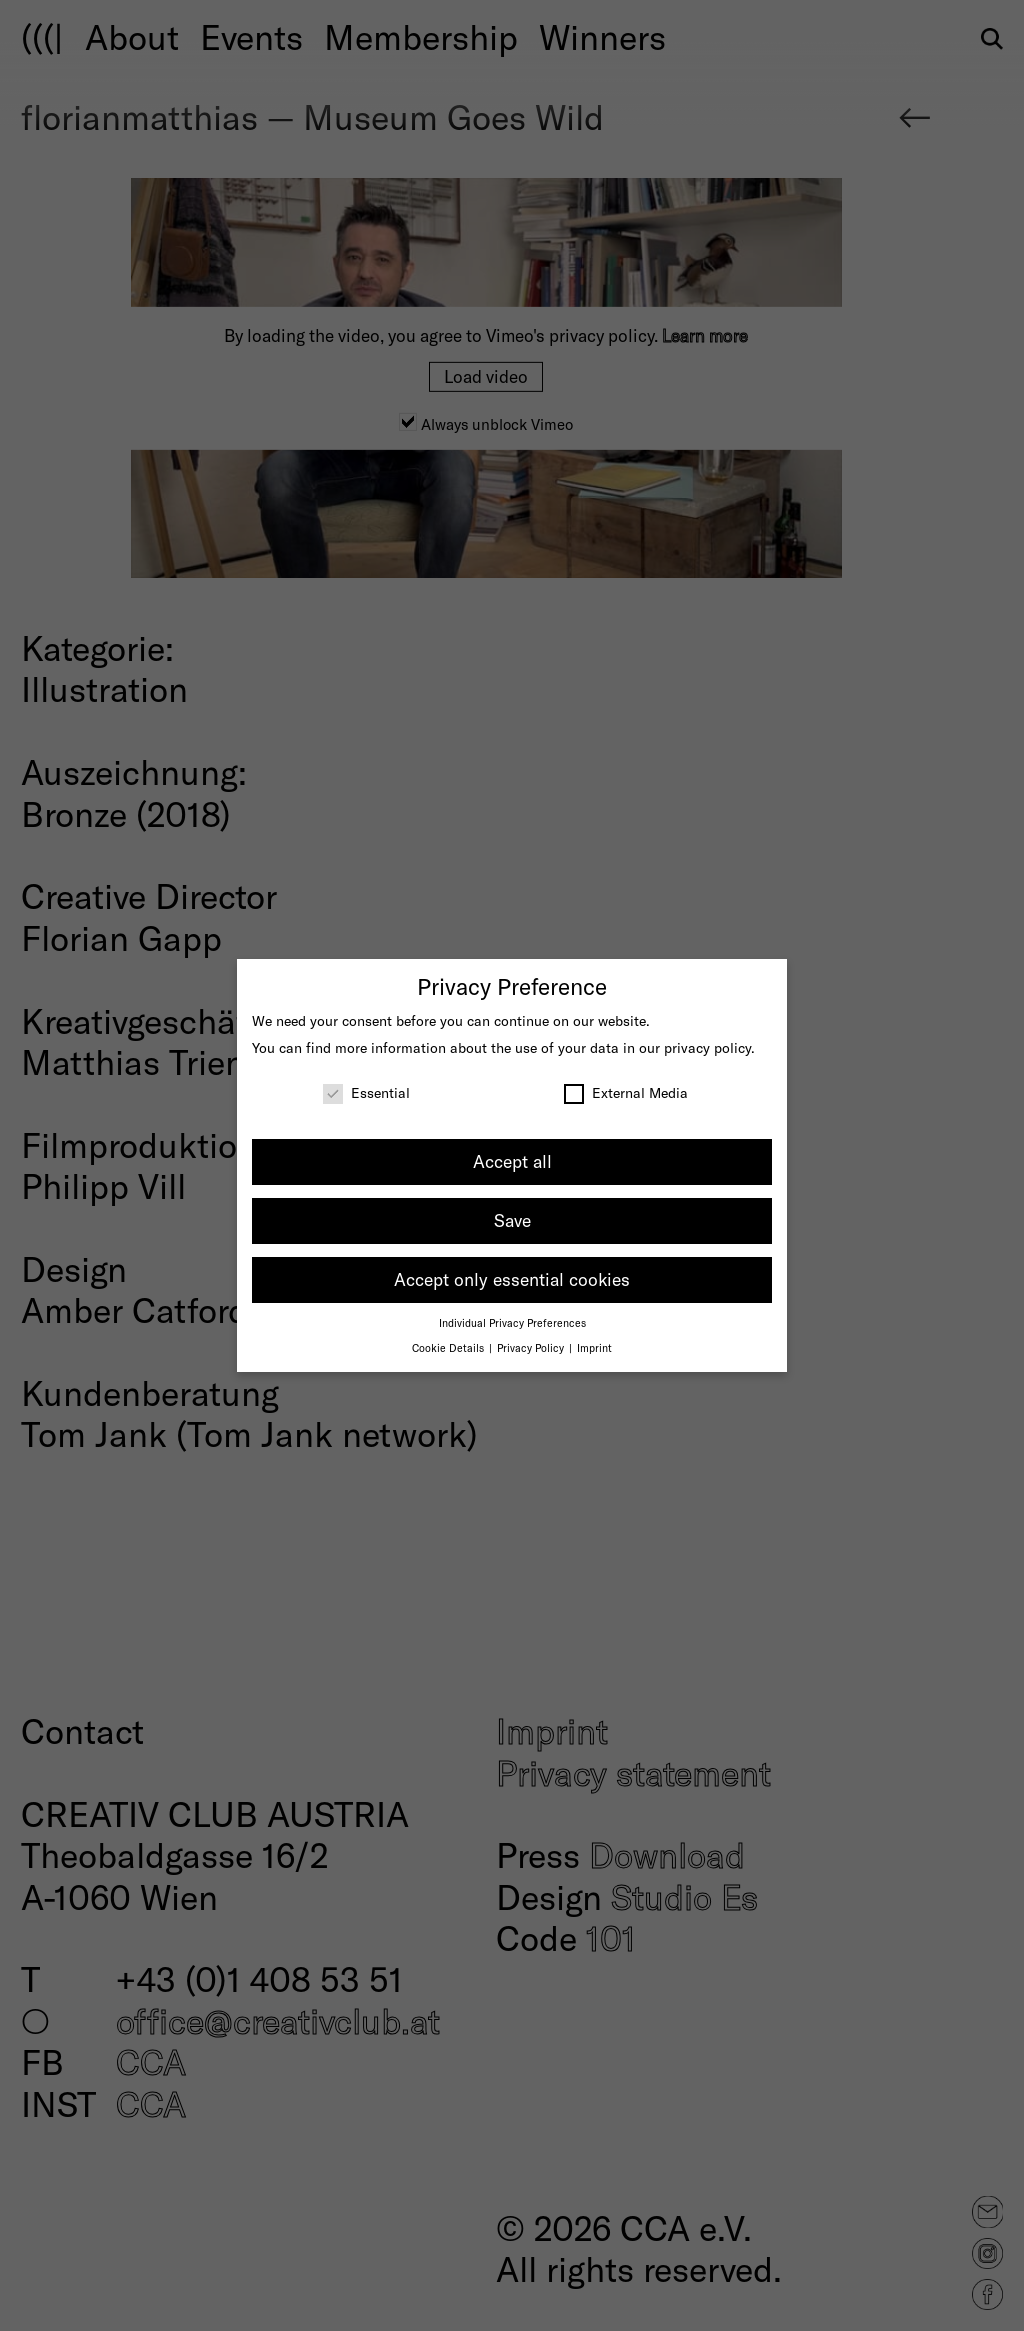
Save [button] (512, 1220)
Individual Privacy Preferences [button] (512, 1322)
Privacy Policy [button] (532, 1347)
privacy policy (707, 1047)
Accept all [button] (512, 1161)
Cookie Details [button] (449, 1347)
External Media (626, 1092)
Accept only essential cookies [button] (512, 1279)
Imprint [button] (594, 1347)
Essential (366, 1092)
